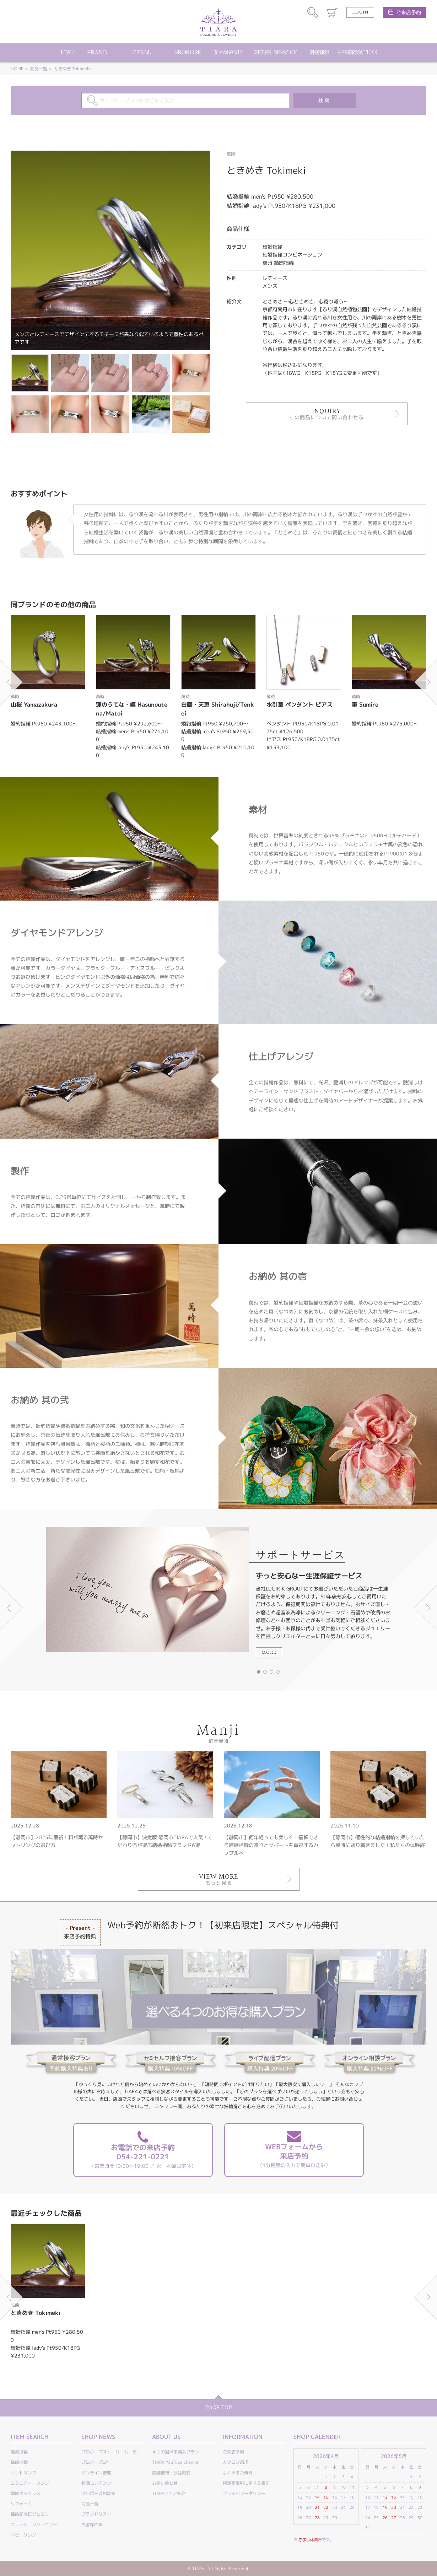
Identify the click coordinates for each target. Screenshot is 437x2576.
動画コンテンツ (96, 2483)
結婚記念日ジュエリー (32, 2514)
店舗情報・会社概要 (171, 2473)
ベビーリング (23, 2535)
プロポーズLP (94, 2462)
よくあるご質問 (238, 2473)
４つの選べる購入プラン (175, 2452)
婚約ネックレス (26, 2493)
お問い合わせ (165, 2483)
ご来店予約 (408, 12)
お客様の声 (92, 2525)
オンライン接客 (96, 2473)
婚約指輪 (19, 2452)
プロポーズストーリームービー (111, 2452)
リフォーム (21, 2504)
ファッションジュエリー (34, 2525)
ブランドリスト (96, 2514)
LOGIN (360, 12)
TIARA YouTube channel (176, 2462)
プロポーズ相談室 (98, 2493)
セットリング (23, 2473)
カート (332, 12)
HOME (17, 69)
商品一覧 (38, 69)
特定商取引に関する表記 (246, 2483)
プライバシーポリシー (244, 2493)
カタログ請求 (235, 2462)
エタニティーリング (30, 2483)
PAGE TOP (218, 2408)
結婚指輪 (19, 2462)
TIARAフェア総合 (169, 2493)
